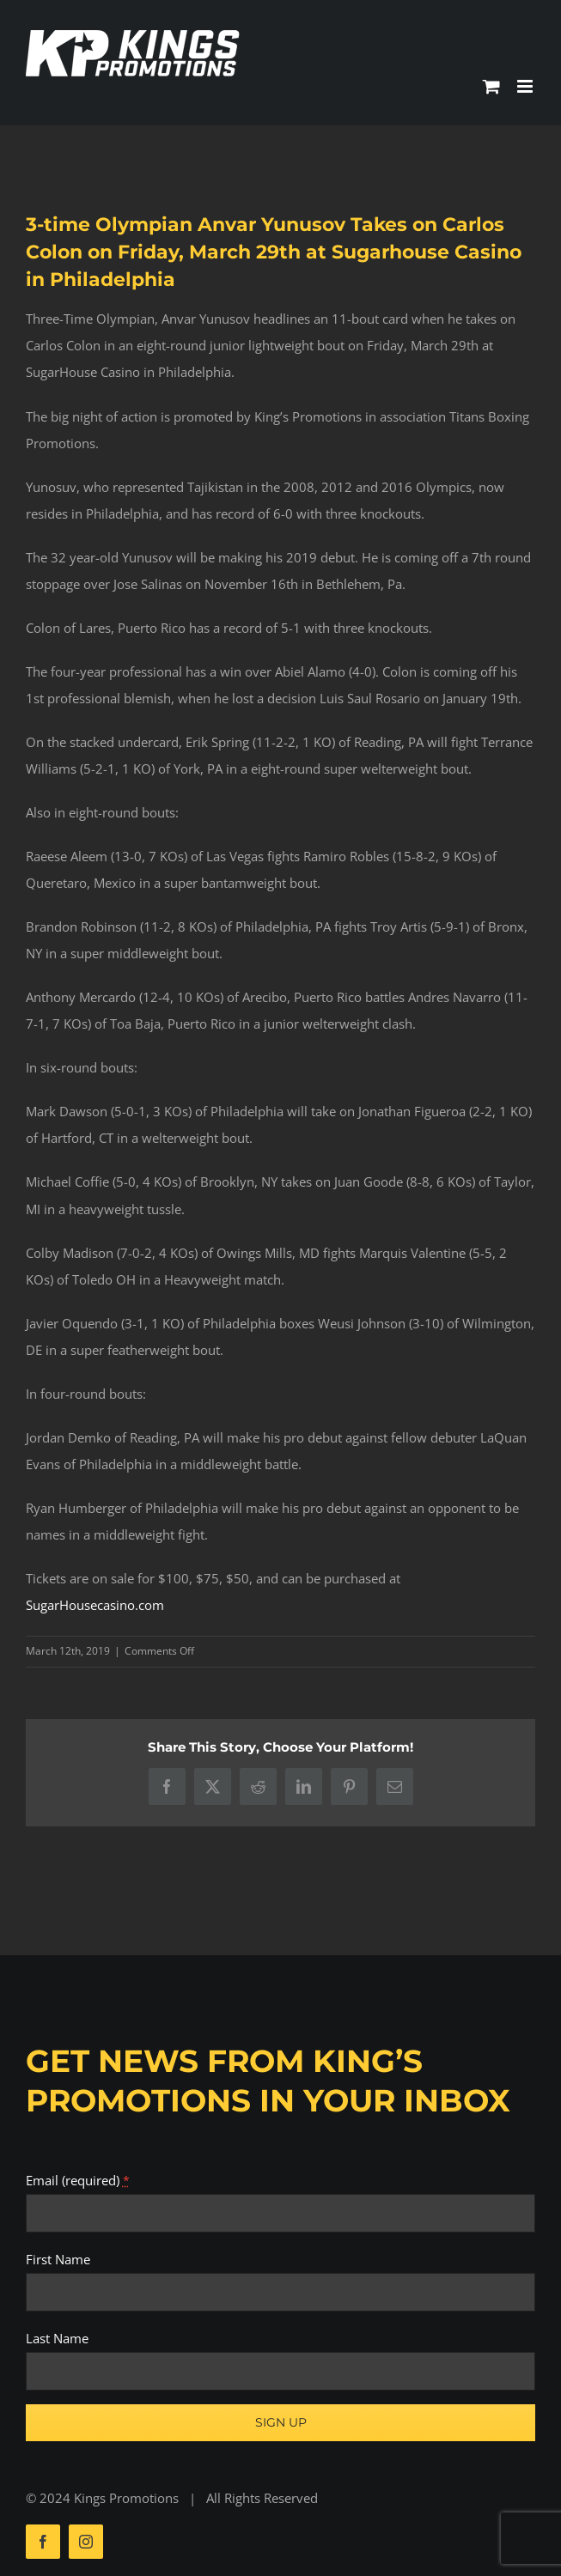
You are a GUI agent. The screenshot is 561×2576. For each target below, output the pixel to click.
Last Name (57, 2338)
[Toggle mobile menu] (526, 86)
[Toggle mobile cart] (491, 86)
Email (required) (78, 2180)
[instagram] (86, 2541)
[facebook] (43, 2541)
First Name (58, 2259)
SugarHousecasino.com (95, 1604)
